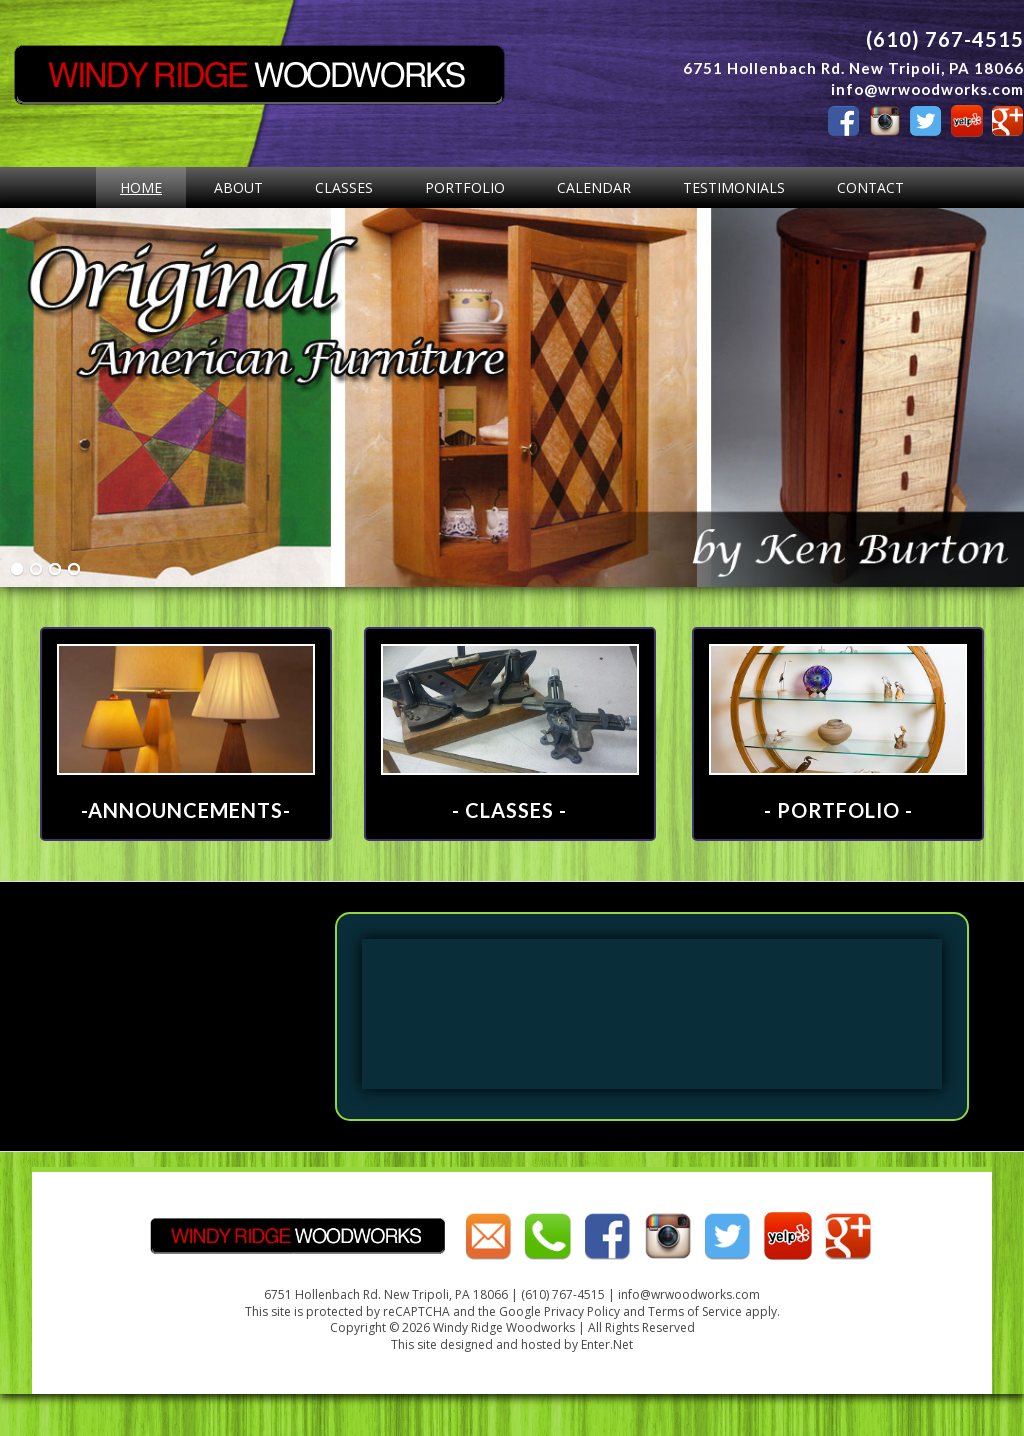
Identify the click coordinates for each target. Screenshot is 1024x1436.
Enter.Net (607, 1344)
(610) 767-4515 (945, 39)
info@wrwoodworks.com (927, 89)
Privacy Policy (582, 1311)
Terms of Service (695, 1311)
